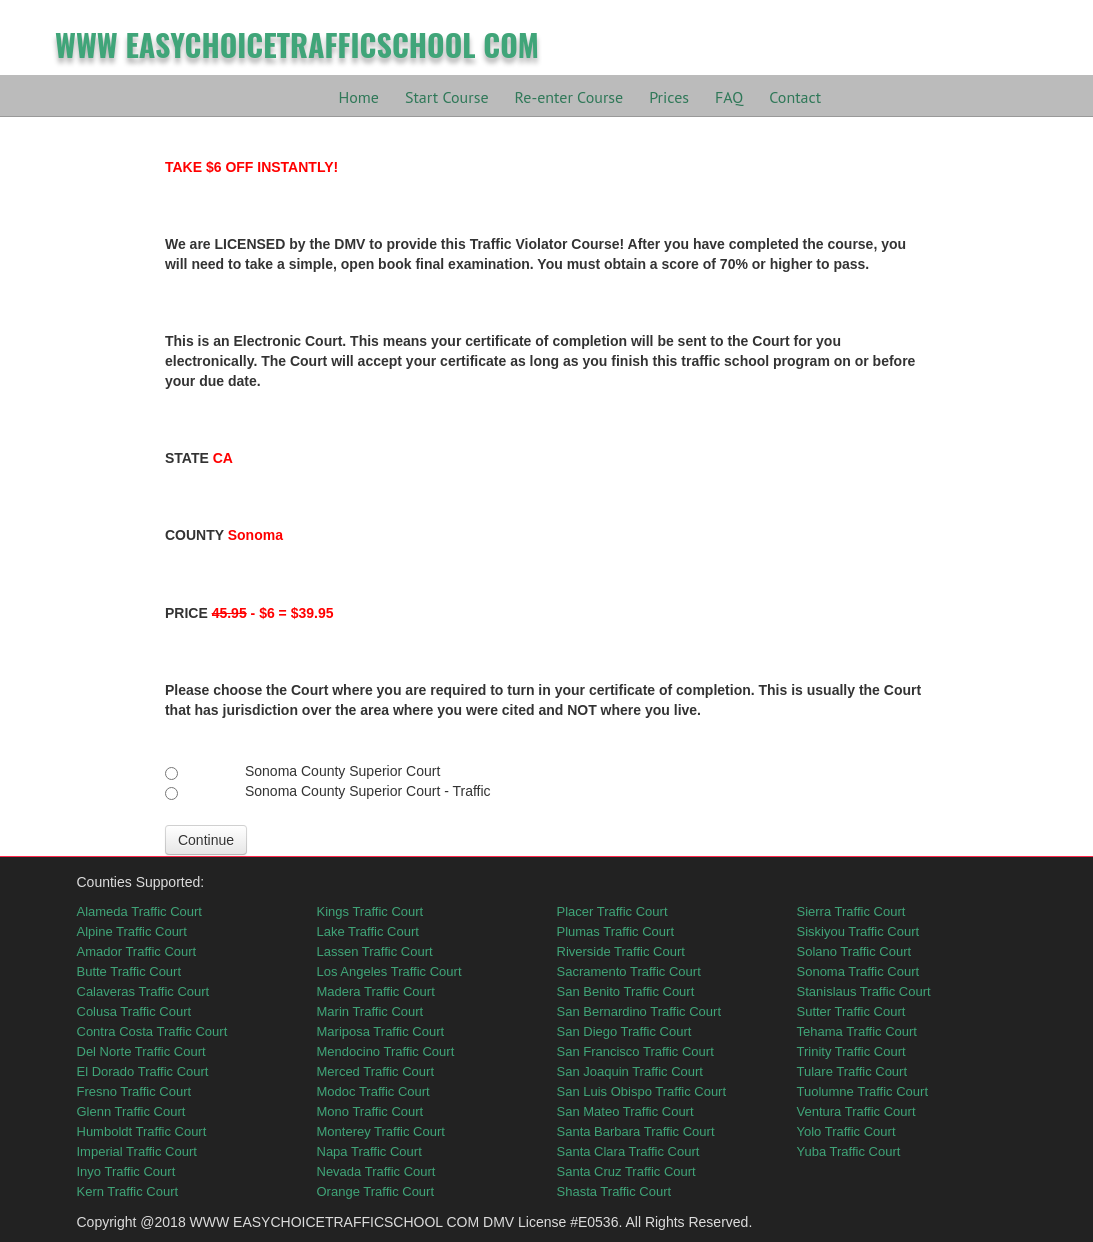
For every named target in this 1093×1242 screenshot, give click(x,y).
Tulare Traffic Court (852, 1071)
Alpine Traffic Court (132, 931)
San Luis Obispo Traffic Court (642, 1091)
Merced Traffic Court (376, 1071)
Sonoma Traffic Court (858, 971)
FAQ (729, 97)
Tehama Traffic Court (857, 1031)
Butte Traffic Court (129, 971)
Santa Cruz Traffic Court (626, 1171)
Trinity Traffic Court (851, 1051)
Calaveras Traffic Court (143, 991)
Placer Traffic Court (612, 911)
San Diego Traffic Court (624, 1031)
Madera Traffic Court (376, 991)
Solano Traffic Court (854, 951)
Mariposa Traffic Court (381, 1031)
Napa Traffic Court (369, 1151)
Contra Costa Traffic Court (152, 1031)
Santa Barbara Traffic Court (636, 1131)
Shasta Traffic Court (614, 1191)
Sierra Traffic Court (851, 911)
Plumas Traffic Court (616, 931)
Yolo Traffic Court (846, 1131)
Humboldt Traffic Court (142, 1131)
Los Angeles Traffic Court (389, 971)
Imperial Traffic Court (137, 1151)
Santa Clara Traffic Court (628, 1151)
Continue (206, 840)
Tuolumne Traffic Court (863, 1091)
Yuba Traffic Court (849, 1151)
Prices (669, 97)
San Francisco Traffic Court (635, 1051)
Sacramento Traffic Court (629, 971)
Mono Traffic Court (370, 1111)
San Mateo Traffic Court (625, 1111)
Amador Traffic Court (137, 951)
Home (359, 97)
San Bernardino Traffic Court (639, 1011)
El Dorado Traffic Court (143, 1071)
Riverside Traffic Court (621, 951)
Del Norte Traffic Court (141, 1051)
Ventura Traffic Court (856, 1111)
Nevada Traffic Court (376, 1171)
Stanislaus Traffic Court (864, 991)
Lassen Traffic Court (375, 951)
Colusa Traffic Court (134, 1011)
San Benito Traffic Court (626, 991)
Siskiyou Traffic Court (858, 931)
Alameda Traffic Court (139, 911)
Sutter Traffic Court (851, 1011)
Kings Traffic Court (370, 911)
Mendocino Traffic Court (386, 1051)
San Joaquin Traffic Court (630, 1071)
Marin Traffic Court (370, 1011)
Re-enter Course (569, 97)
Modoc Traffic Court (373, 1091)
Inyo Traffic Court (126, 1171)
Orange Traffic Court (376, 1191)
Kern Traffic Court (128, 1191)
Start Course (447, 97)
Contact (795, 97)
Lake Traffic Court (368, 931)
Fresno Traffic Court (134, 1091)
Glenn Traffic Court (131, 1111)
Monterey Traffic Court (381, 1131)
